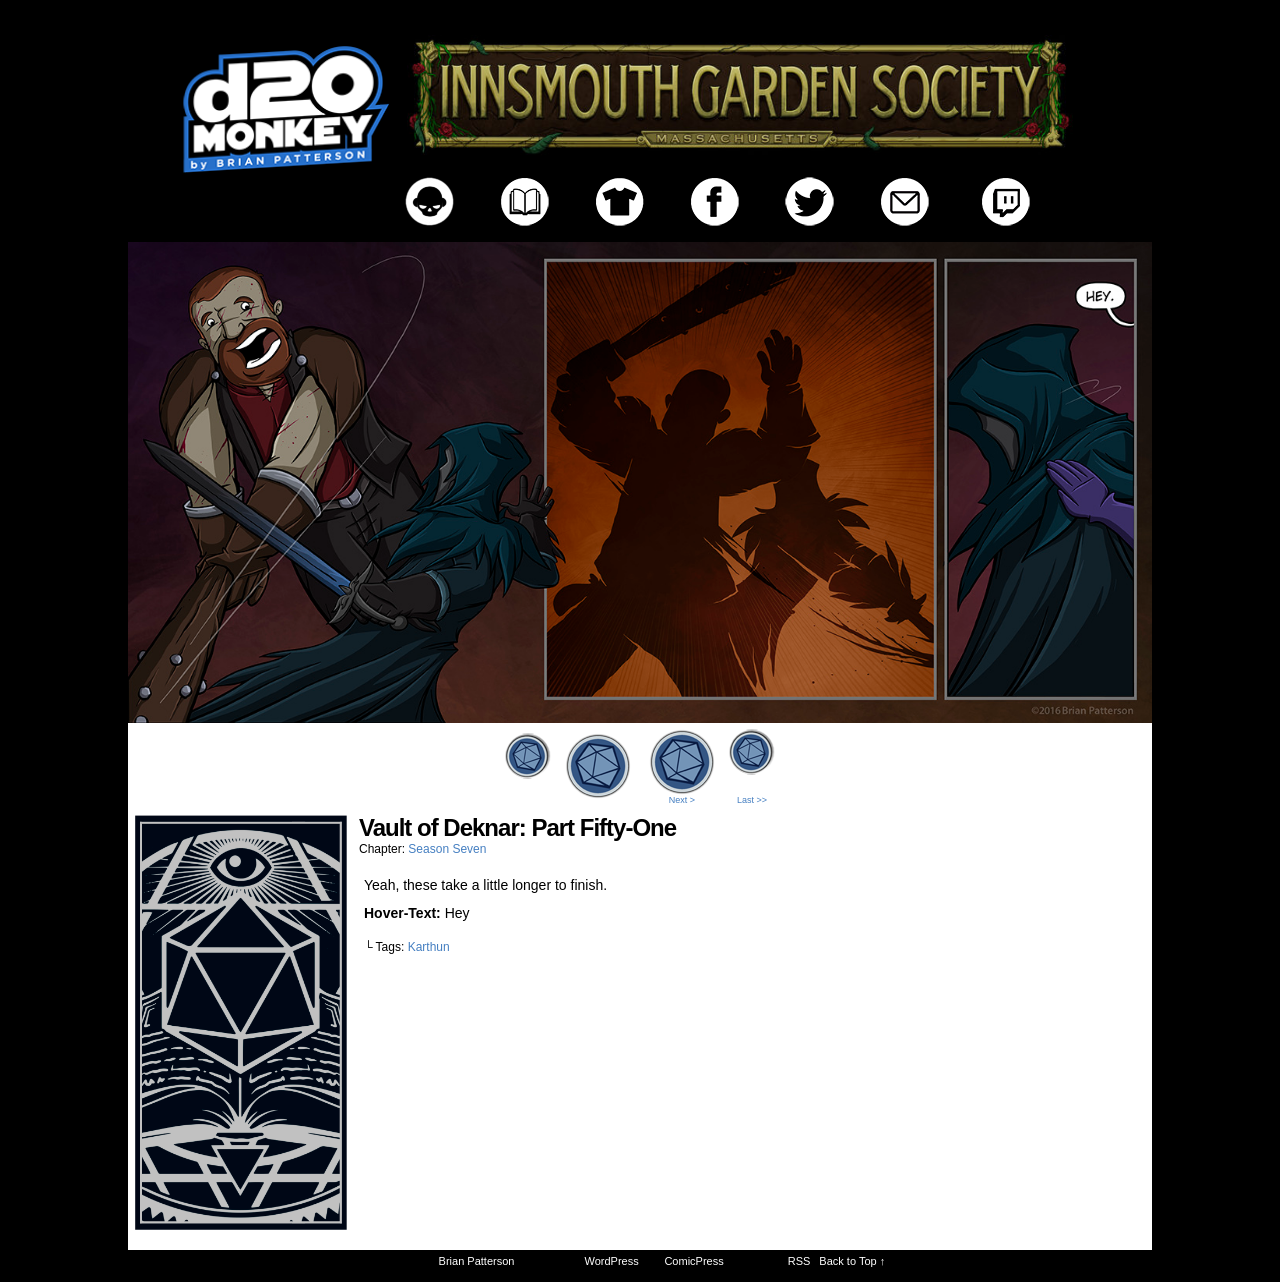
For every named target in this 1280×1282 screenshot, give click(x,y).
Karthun (429, 947)
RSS (799, 1261)
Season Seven (447, 849)
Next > (682, 800)
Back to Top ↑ (852, 1261)
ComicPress (693, 1261)
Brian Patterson (477, 1261)
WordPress (612, 1261)
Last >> (752, 800)
